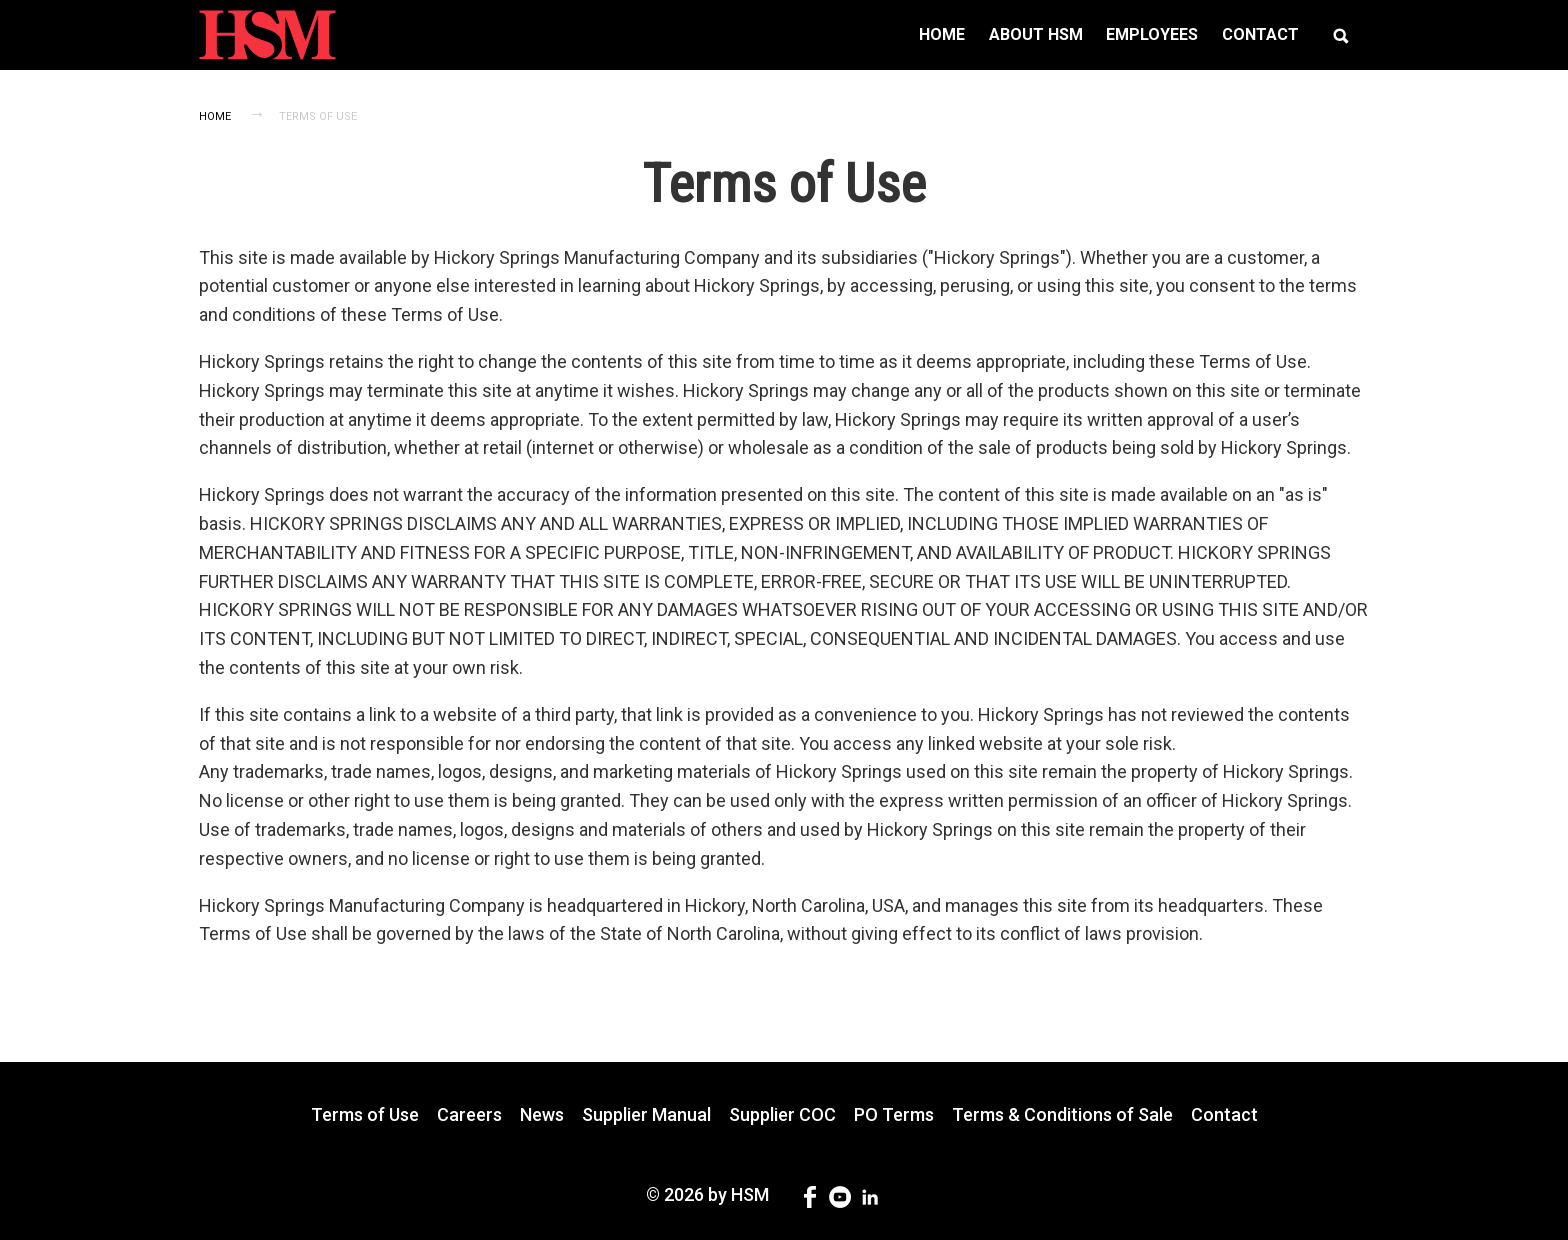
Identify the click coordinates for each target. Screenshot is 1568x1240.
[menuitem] (942, 35)
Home (215, 116)
